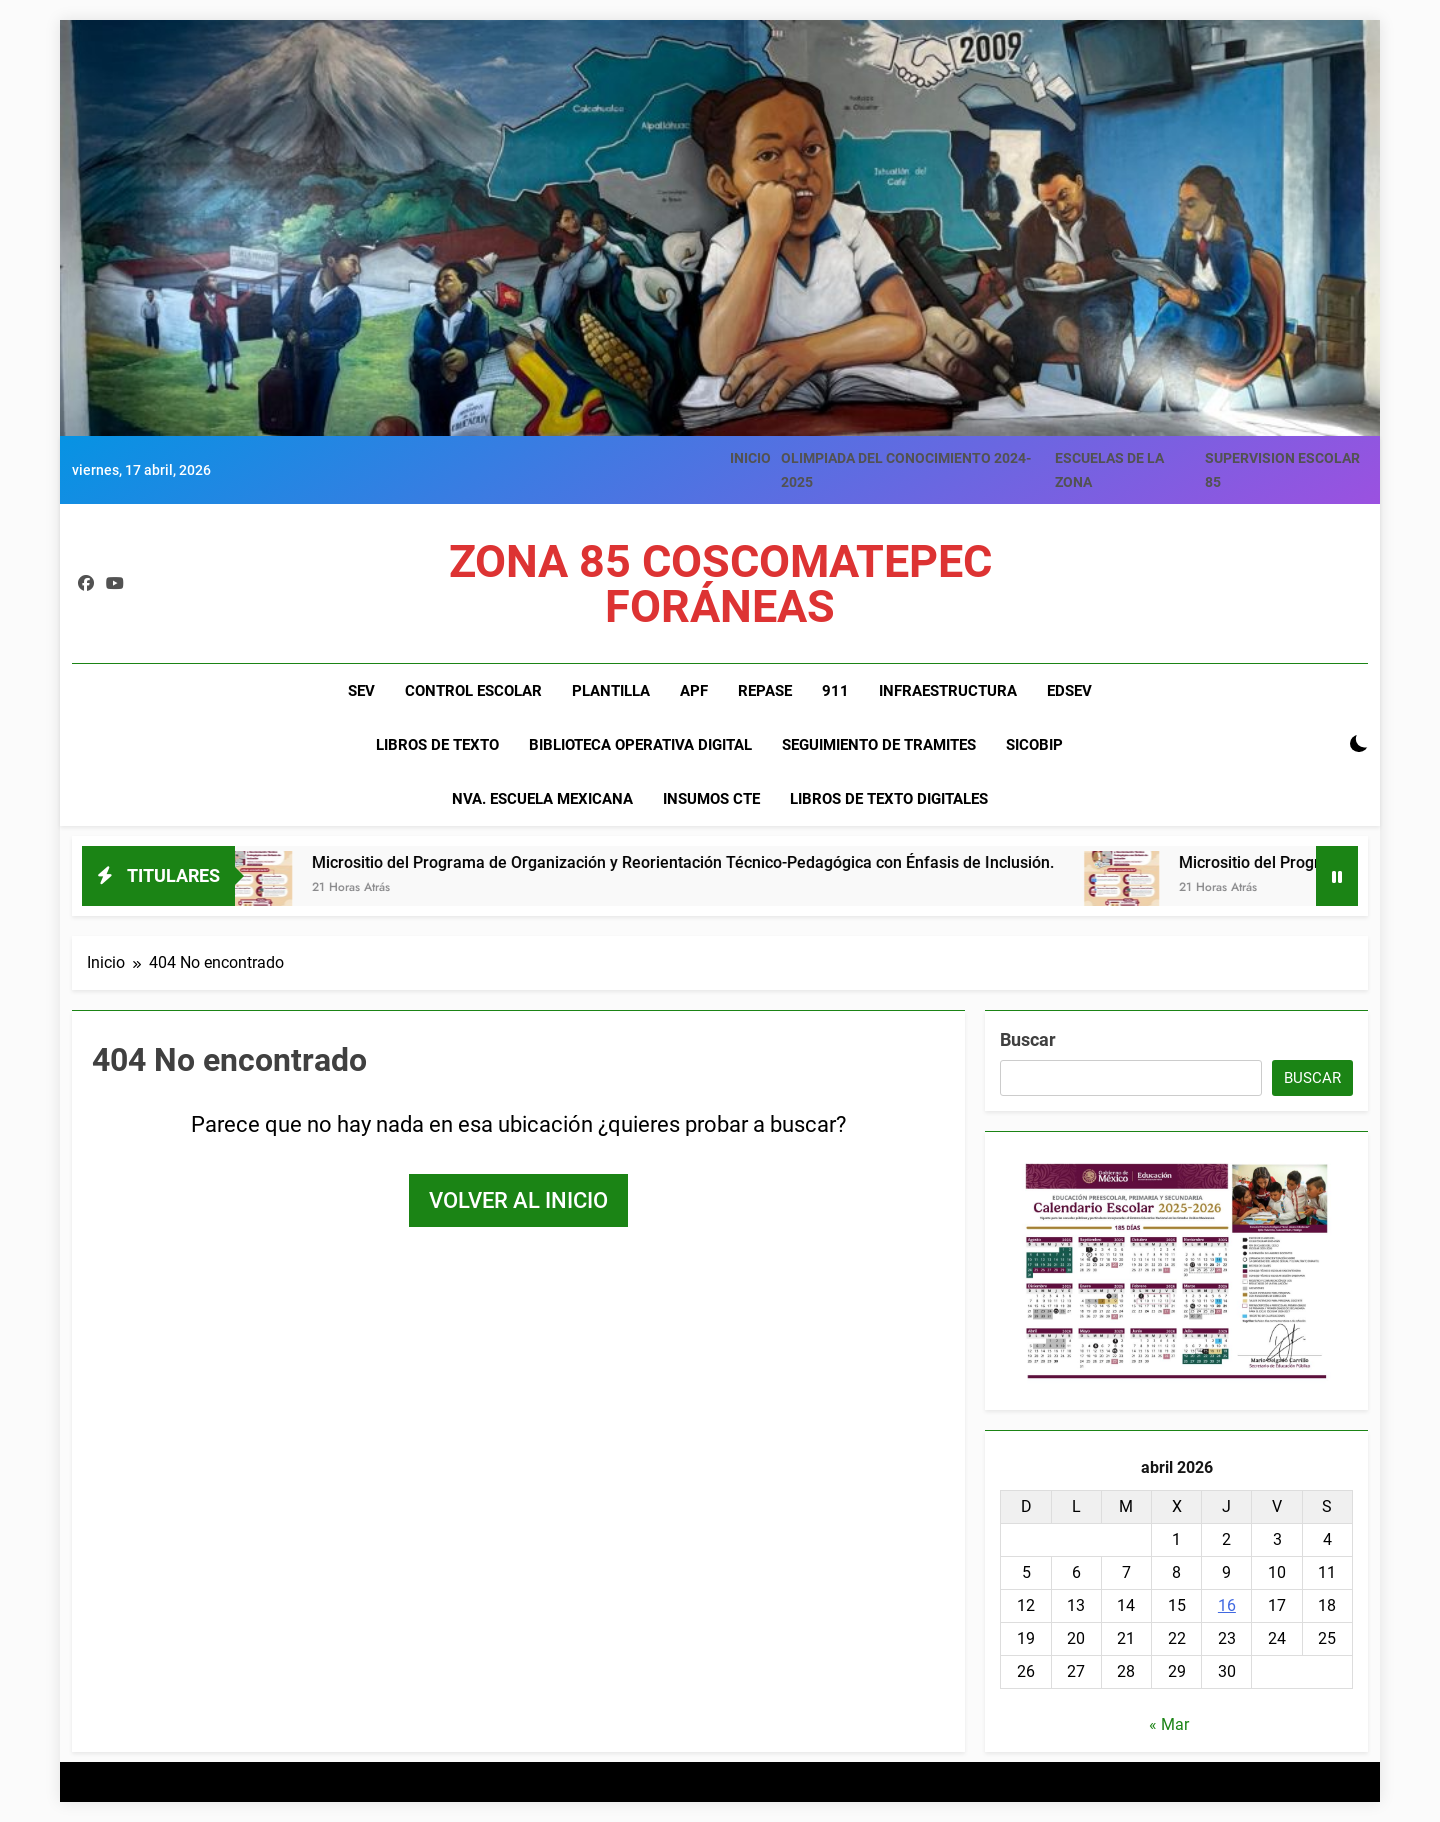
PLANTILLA (611, 691)
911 (835, 691)
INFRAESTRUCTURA (948, 691)
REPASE (765, 691)
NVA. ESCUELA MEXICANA (542, 799)
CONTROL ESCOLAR (473, 691)
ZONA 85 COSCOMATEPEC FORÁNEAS (720, 584)
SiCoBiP (1034, 745)
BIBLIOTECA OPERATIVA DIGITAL (640, 745)
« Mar (1169, 1724)
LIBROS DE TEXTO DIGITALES (889, 799)
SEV (361, 691)
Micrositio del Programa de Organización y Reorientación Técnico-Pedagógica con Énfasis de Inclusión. (693, 862)
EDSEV (1069, 691)
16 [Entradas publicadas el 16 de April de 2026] (1227, 1605)
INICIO (750, 458)
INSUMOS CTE (711, 799)
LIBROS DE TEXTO (437, 745)
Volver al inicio (518, 1200)
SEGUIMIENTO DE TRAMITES (879, 745)
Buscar (1028, 1039)
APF (694, 691)
